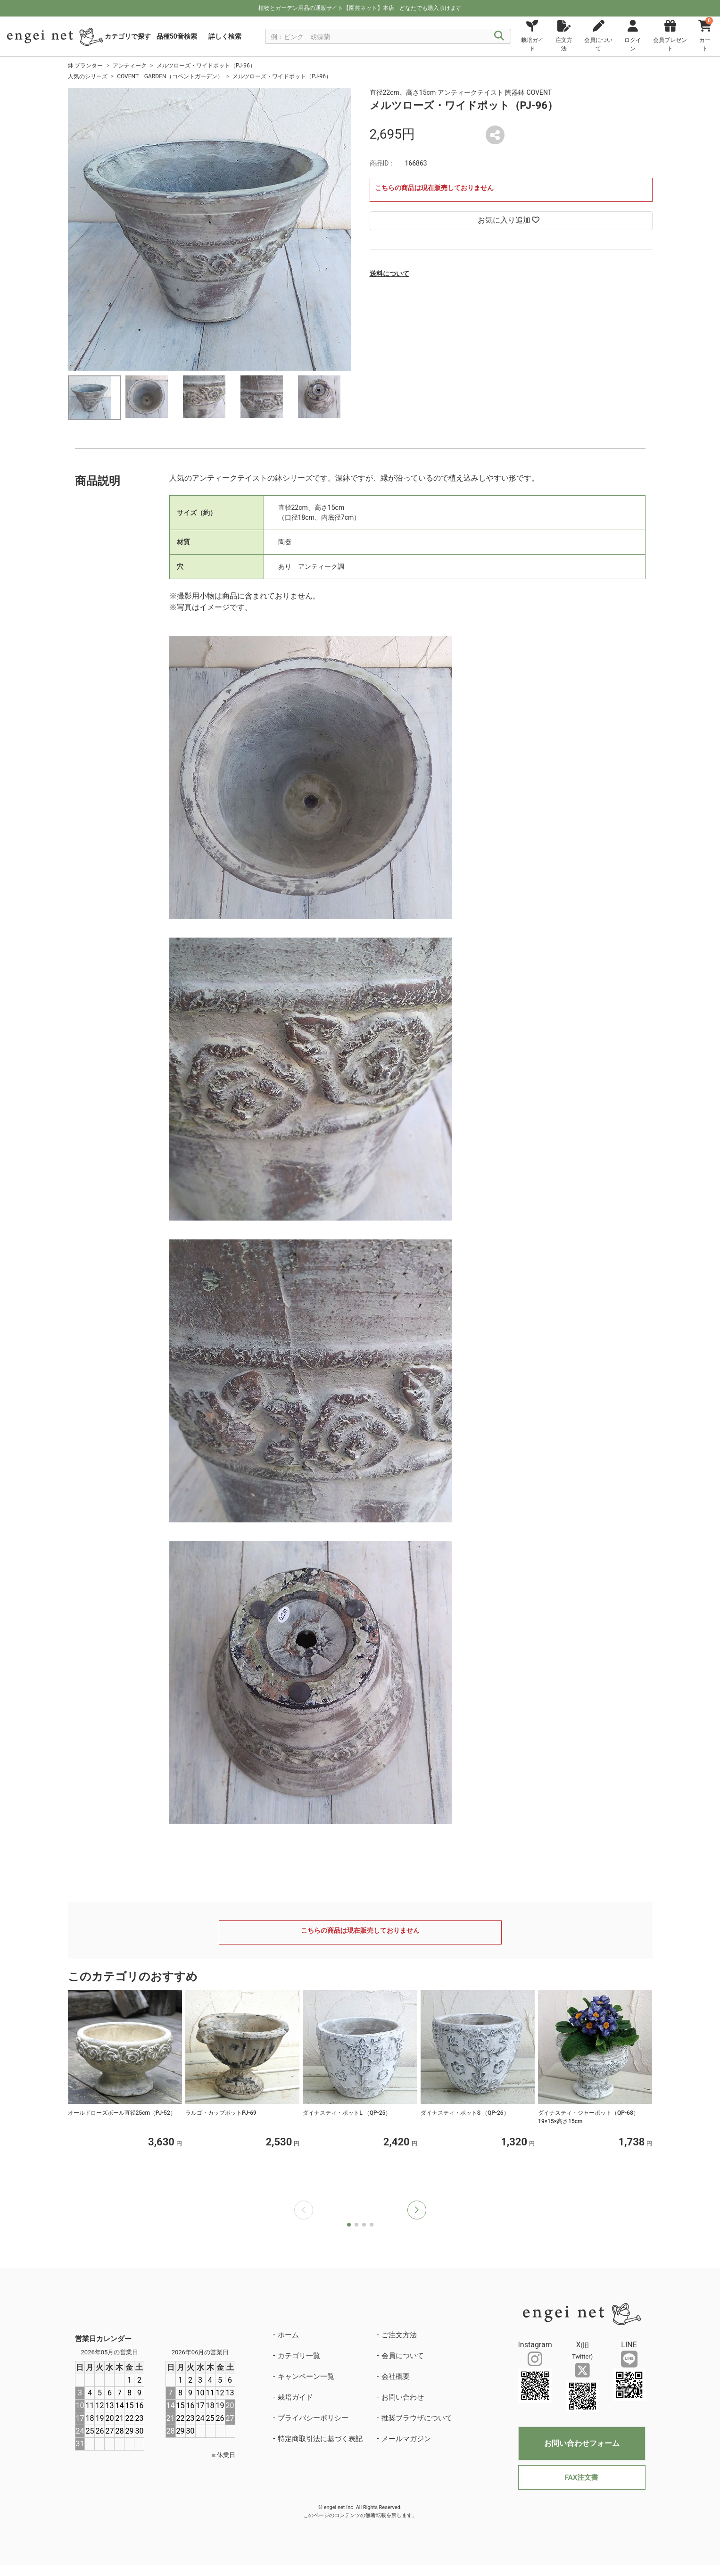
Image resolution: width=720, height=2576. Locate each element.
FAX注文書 (581, 2477)
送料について (389, 273)
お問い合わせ (402, 2397)
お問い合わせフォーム (582, 2443)
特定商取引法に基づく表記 (320, 2439)
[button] (416, 2210)
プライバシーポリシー (313, 2418)
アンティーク (130, 65)
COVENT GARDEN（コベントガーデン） (170, 76)
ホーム (288, 2335)
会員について (402, 2356)
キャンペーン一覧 (306, 2376)
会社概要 (395, 2376)
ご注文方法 (399, 2335)
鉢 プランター (85, 65)
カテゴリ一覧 (299, 2356)
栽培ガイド (295, 2397)
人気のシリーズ (88, 76)
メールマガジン (406, 2439)
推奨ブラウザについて (416, 2418)
